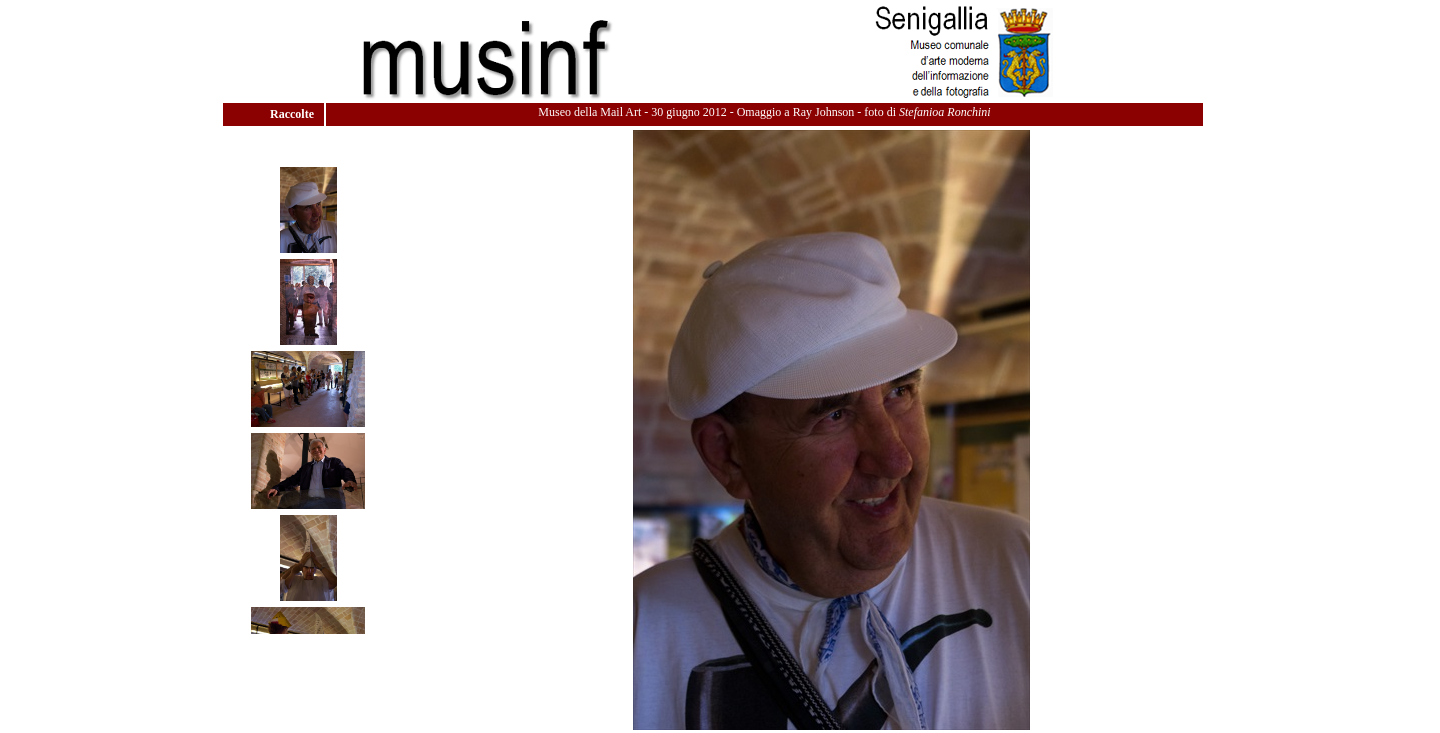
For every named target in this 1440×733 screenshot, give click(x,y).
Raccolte (293, 114)
